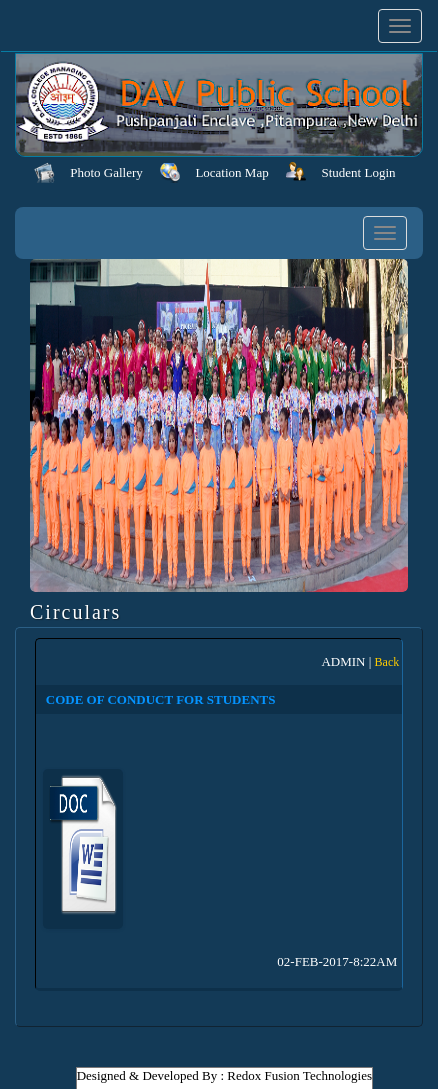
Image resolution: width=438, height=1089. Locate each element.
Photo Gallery (106, 172)
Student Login (359, 172)
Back (387, 662)
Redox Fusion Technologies (299, 1075)
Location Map (231, 172)
